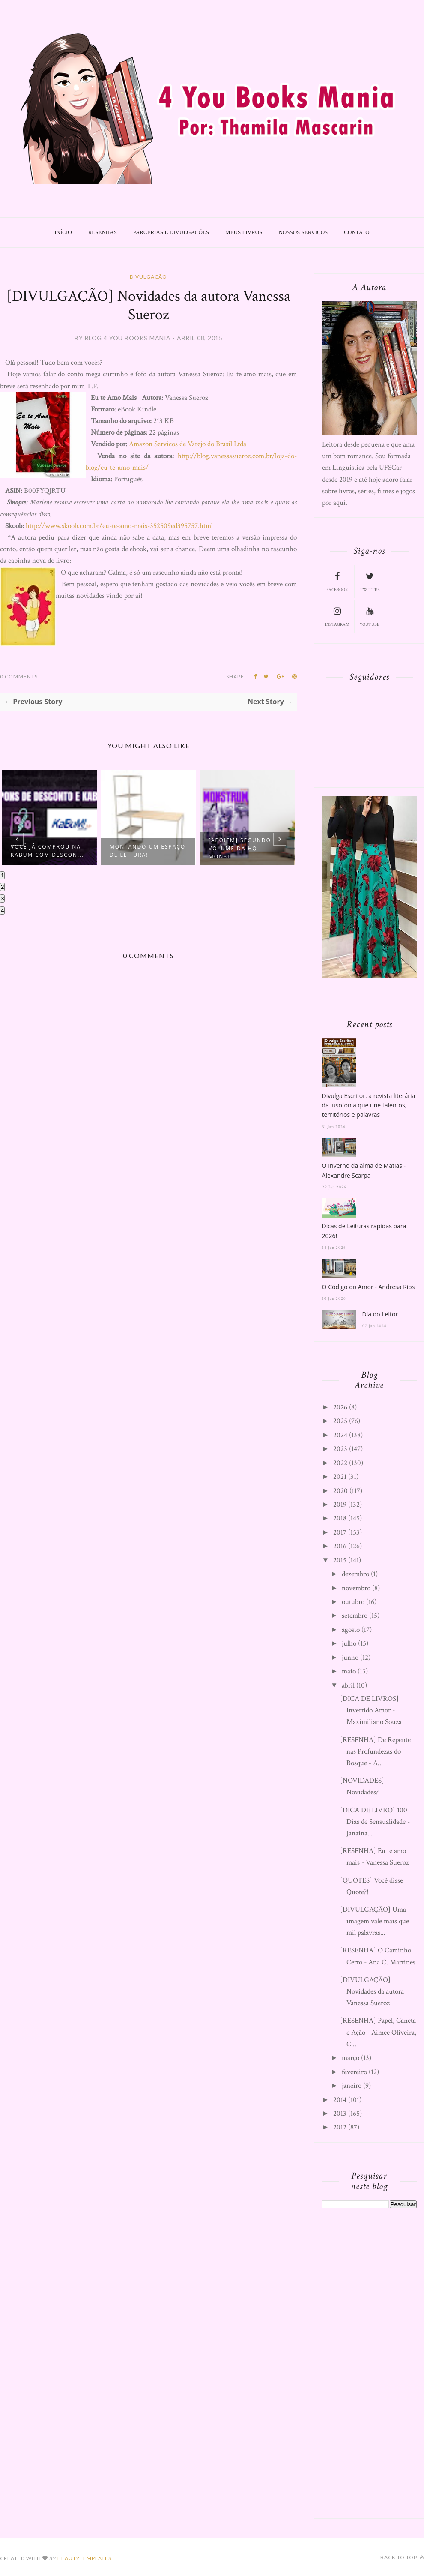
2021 (339, 1476)
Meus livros (243, 232)
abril (348, 1685)
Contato (356, 232)
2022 (340, 1463)
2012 (339, 2127)
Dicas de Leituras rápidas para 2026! (364, 1230)
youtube (369, 615)
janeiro (351, 2085)
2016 (339, 1546)
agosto (351, 1629)
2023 (340, 1449)
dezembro (355, 1574)
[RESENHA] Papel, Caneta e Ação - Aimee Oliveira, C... (378, 2032)
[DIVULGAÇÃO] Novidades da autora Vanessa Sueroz (372, 1991)
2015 (339, 1560)
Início (63, 232)
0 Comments (19, 676)
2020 (340, 1491)
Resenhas (102, 232)
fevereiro (354, 2072)
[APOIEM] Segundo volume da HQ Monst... (240, 848)
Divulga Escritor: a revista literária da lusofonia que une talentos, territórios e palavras (368, 1105)
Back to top (402, 2557)
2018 (339, 1518)
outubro (353, 1602)
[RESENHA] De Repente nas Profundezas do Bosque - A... (375, 1751)
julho (349, 1643)
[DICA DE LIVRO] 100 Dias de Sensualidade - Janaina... (375, 1821)
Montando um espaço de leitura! (147, 850)
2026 (340, 1407)
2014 (339, 2100)
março (350, 2058)
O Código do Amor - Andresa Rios (368, 1287)
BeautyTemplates (84, 2558)
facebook (337, 581)
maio (349, 1671)
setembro (354, 1615)
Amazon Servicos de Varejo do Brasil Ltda (187, 444)
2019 (339, 1504)
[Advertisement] (368, 2377)
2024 (340, 1435)
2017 (339, 1532)
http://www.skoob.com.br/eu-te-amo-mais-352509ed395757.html (118, 526)
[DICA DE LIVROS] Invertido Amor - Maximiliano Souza (371, 1710)
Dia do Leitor (380, 1314)
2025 (340, 1421)
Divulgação (148, 276)
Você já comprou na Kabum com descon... (47, 850)
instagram (337, 615)
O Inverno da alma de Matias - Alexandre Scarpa (364, 1170)
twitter (370, 581)
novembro (356, 1588)
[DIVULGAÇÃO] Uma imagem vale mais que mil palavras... (374, 1921)
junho (350, 1657)
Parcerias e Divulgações (171, 232)
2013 (339, 2113)
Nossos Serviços (303, 232)
